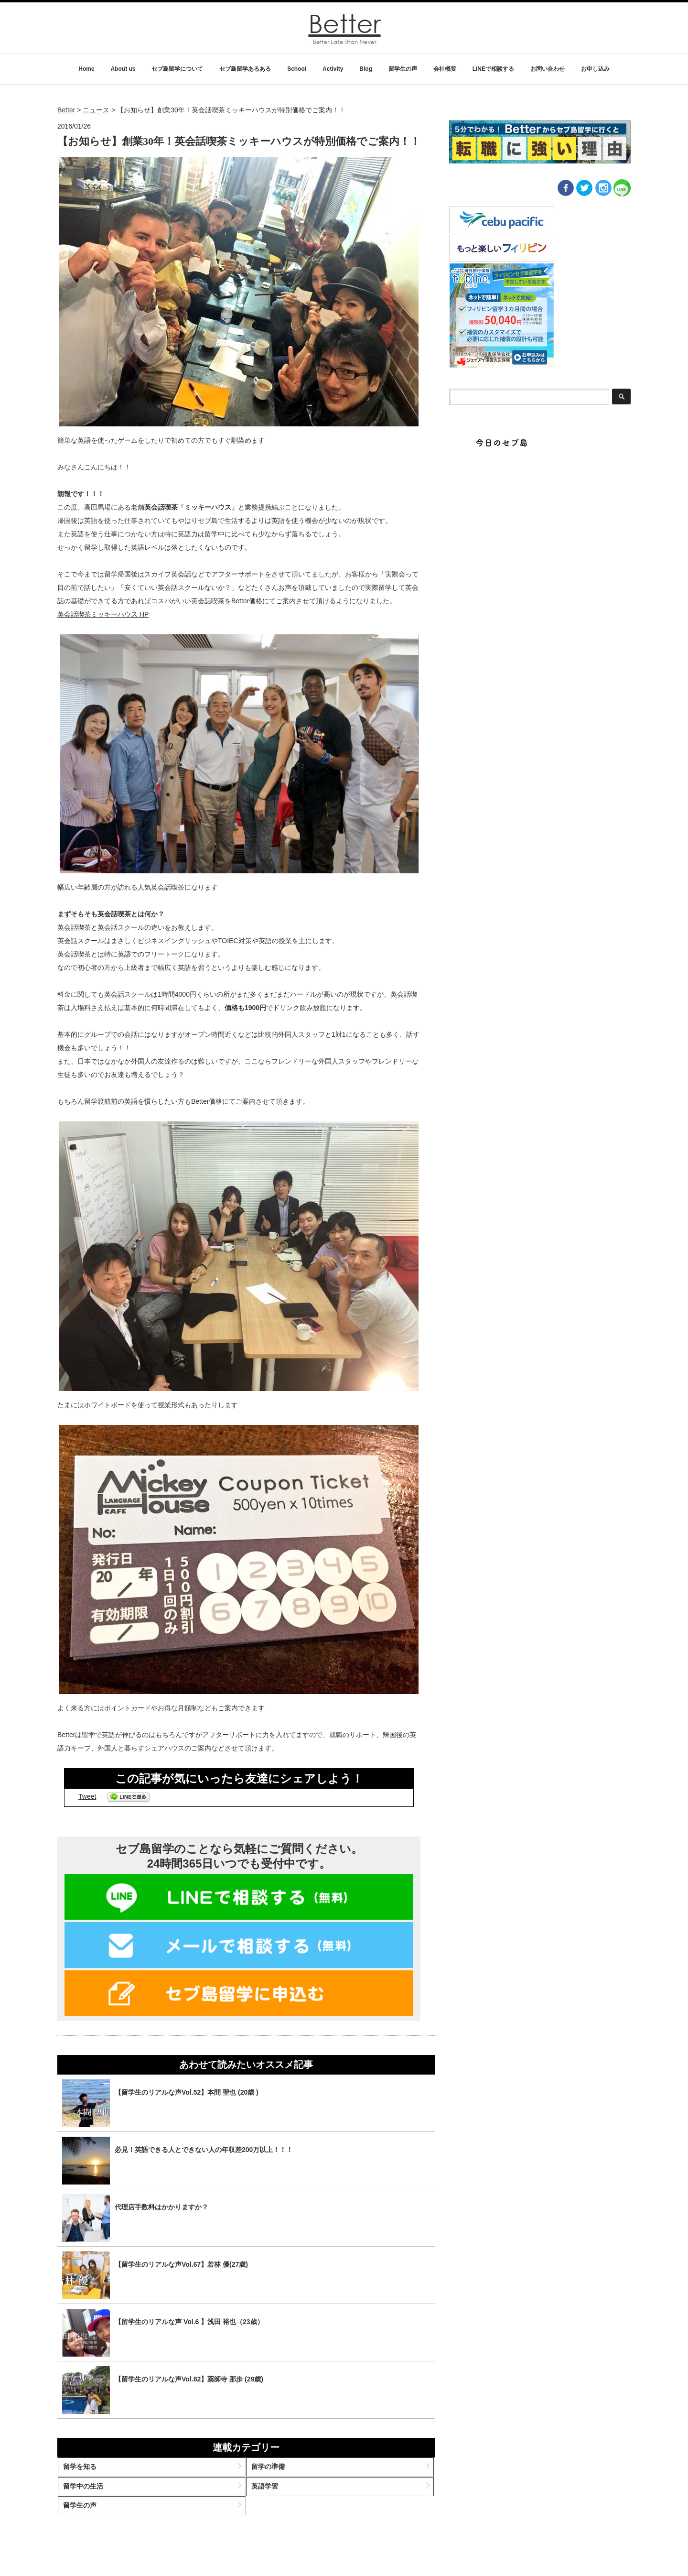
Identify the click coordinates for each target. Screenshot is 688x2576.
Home (86, 68)
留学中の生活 (94, 2495)
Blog (365, 68)
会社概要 (444, 68)
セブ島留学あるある (245, 68)
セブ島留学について (177, 68)
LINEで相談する (493, 68)
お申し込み (595, 68)
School (296, 68)
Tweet (87, 1796)
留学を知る (91, 2471)
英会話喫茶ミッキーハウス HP (103, 614)
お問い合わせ (547, 68)
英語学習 (268, 2495)
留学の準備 (272, 2471)
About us (122, 68)
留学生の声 (402, 68)
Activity (332, 68)
